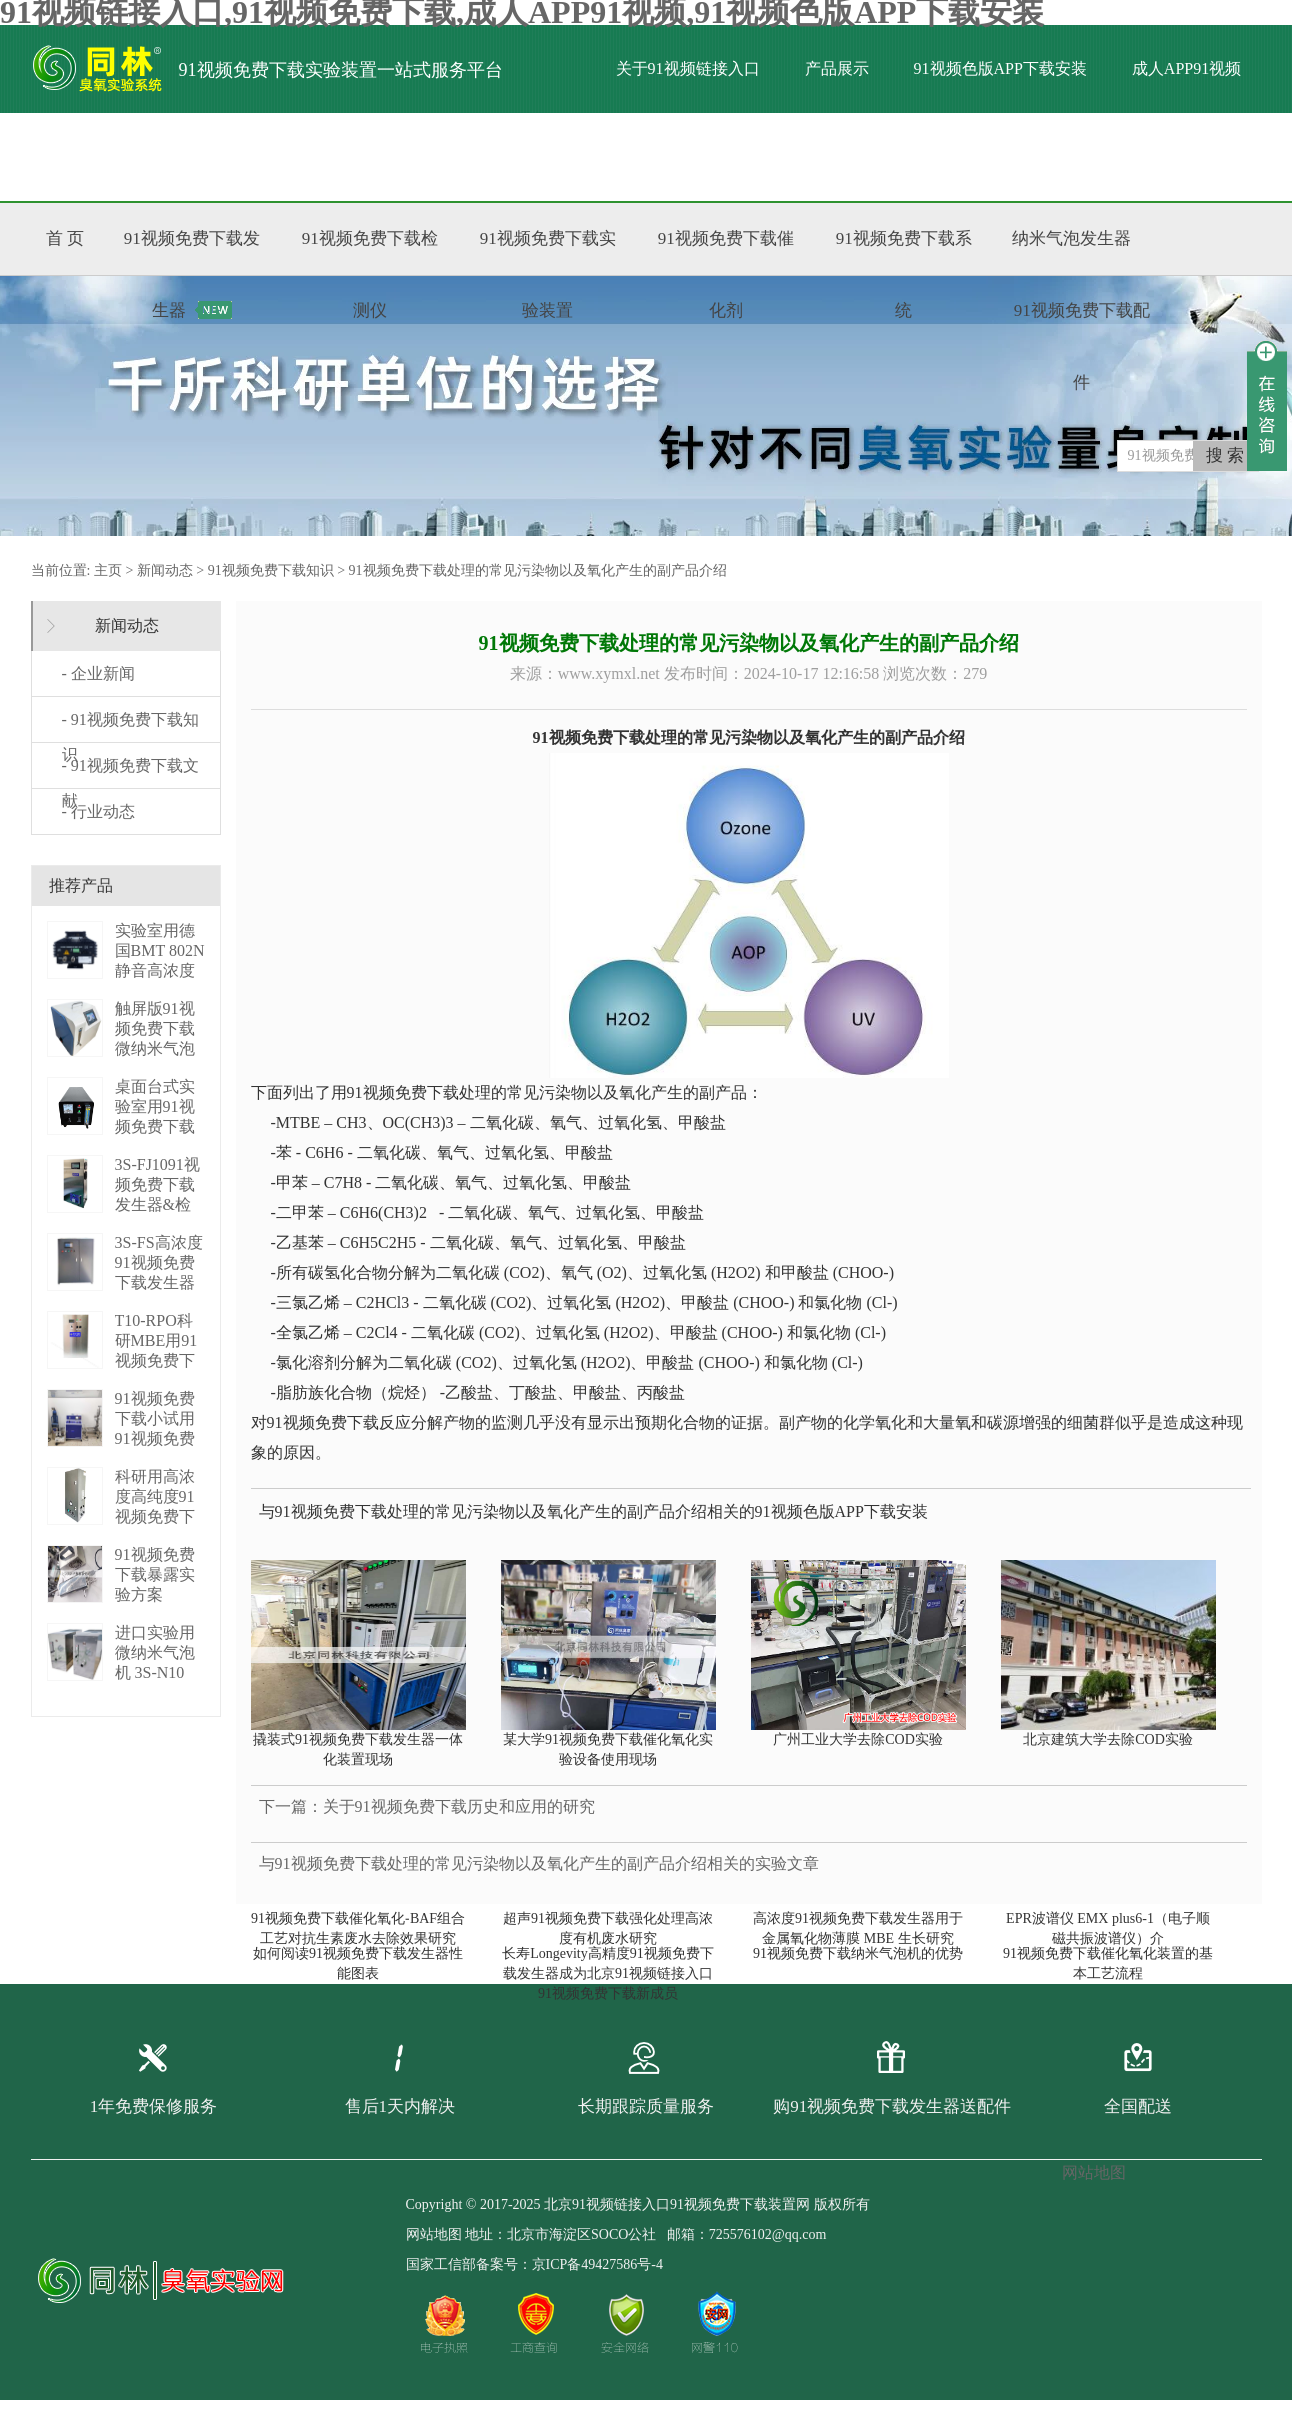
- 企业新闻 (98, 673)
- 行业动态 (98, 811)
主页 (108, 570)
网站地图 (434, 2234)
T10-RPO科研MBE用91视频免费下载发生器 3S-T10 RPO (156, 1360)
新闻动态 (165, 570)
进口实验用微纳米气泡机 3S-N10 (155, 1652)
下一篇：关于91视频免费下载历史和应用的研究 (427, 1806)
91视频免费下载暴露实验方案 (155, 1574)
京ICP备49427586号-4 (597, 2264)
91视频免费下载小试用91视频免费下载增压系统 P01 (155, 1438)
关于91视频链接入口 (688, 68)
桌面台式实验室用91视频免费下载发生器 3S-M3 (155, 1126)
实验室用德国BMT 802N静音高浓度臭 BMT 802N (160, 970)
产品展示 (837, 68)
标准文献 (288, 156)
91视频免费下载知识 (271, 570)
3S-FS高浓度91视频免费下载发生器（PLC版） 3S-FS (159, 1282)
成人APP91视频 (1186, 68)
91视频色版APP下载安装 (1000, 68)
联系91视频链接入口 (437, 156)
